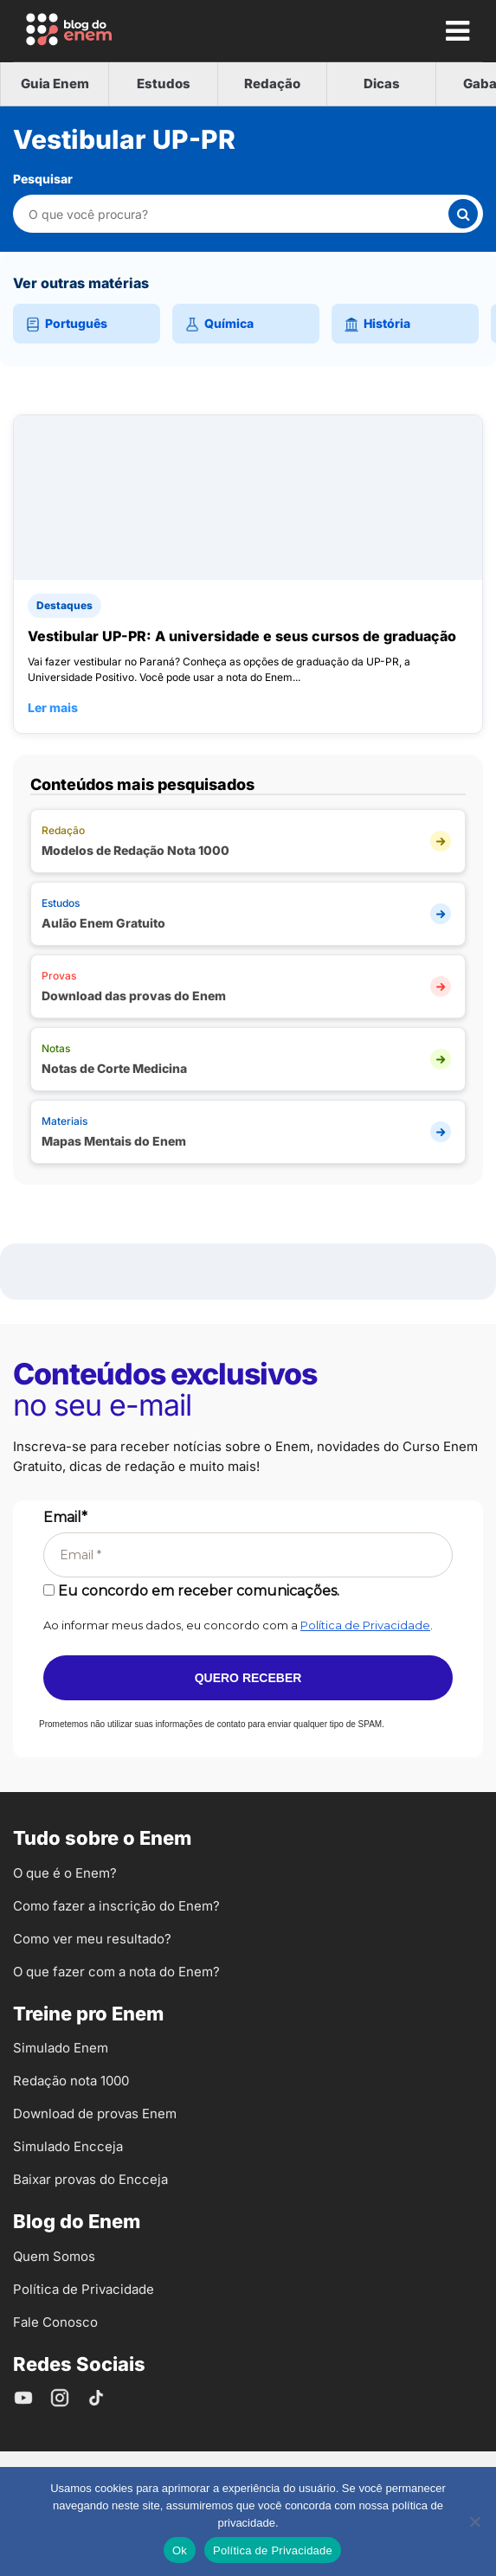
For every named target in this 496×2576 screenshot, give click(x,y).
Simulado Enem (60, 2048)
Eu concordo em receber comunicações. (191, 1591)
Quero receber (248, 1678)
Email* (65, 1517)
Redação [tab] (272, 83)
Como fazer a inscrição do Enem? (116, 1906)
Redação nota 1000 (71, 2080)
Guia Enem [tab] (55, 83)
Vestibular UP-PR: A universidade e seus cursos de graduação (242, 636)
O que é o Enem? (65, 1873)
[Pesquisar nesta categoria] (237, 214)
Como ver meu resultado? (92, 1938)
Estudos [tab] (163, 83)
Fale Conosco (55, 2322)
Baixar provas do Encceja (90, 2179)
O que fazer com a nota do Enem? (116, 1971)
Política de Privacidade (365, 1625)
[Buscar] (463, 213)
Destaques (64, 605)
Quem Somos (54, 2256)
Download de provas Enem (95, 2113)
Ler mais (53, 707)
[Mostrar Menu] (457, 30)
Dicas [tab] (382, 83)
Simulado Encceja (68, 2146)
